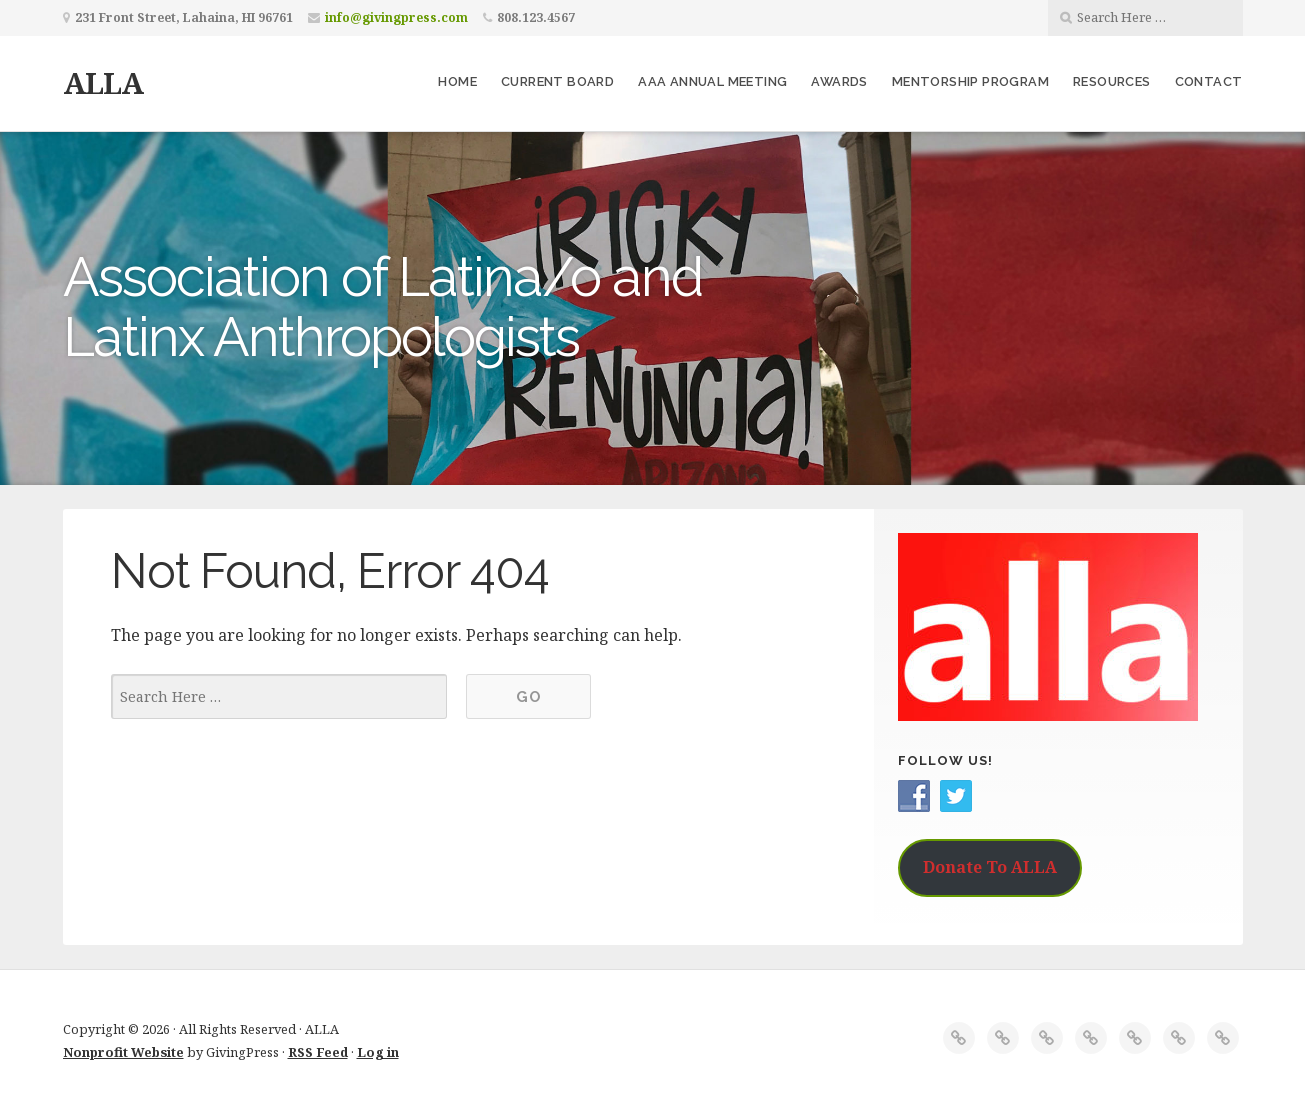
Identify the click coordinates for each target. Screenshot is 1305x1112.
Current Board (557, 81)
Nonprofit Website (123, 1052)
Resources (1112, 81)
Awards (839, 81)
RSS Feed (318, 1052)
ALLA (103, 82)
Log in (378, 1052)
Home (457, 81)
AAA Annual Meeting (712, 81)
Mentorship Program (970, 81)
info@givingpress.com (396, 17)
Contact (1209, 81)
